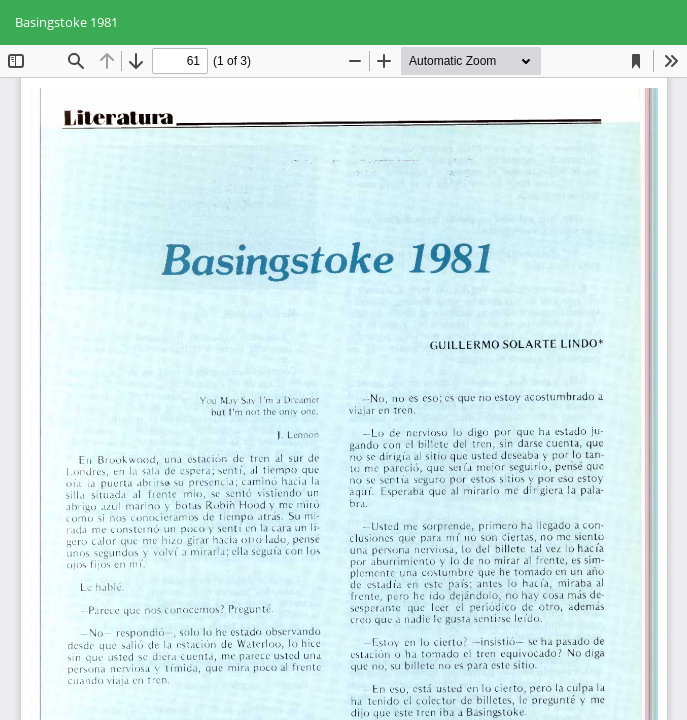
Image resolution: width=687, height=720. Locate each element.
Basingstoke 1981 (66, 22)
